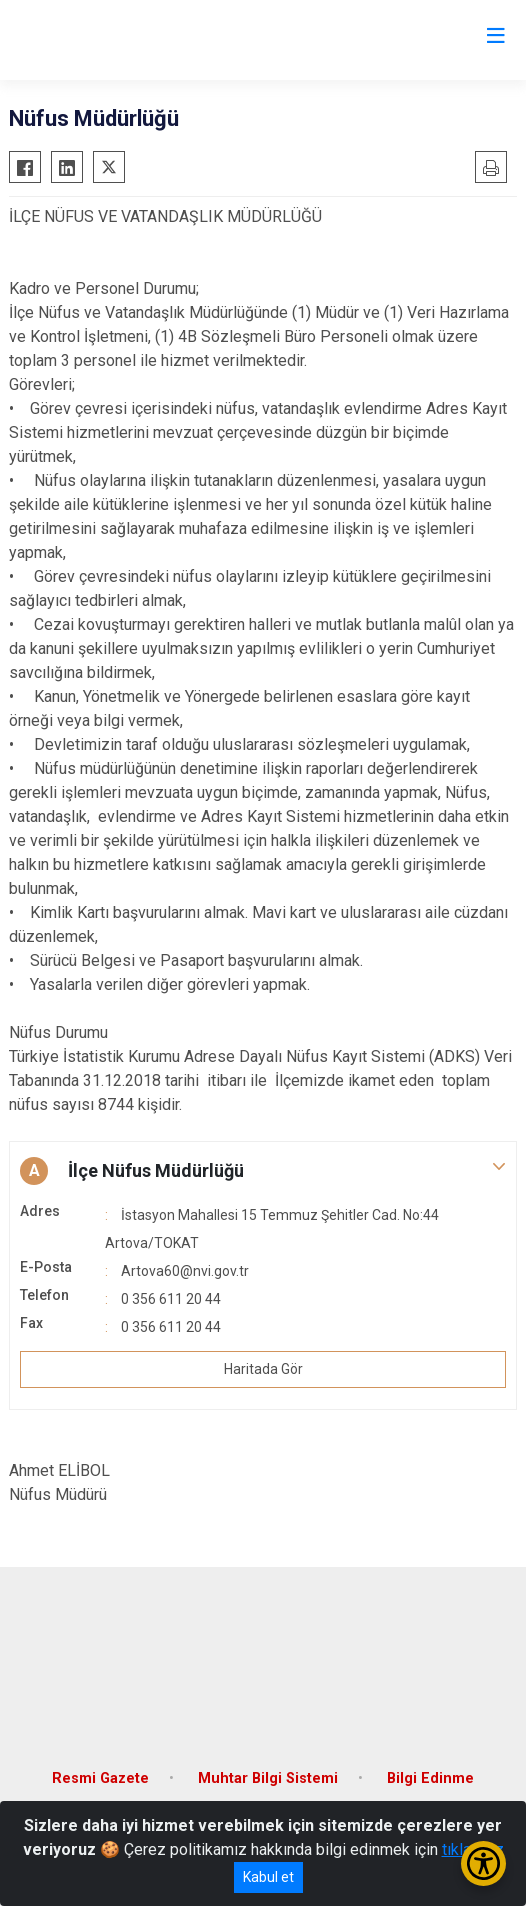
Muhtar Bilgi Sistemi (268, 1778)
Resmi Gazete (100, 1778)
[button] (263, 1171)
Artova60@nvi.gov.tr (185, 1271)
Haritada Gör (263, 1369)
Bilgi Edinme (430, 1778)
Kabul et (268, 1877)
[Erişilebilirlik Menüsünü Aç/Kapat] (483, 1863)
